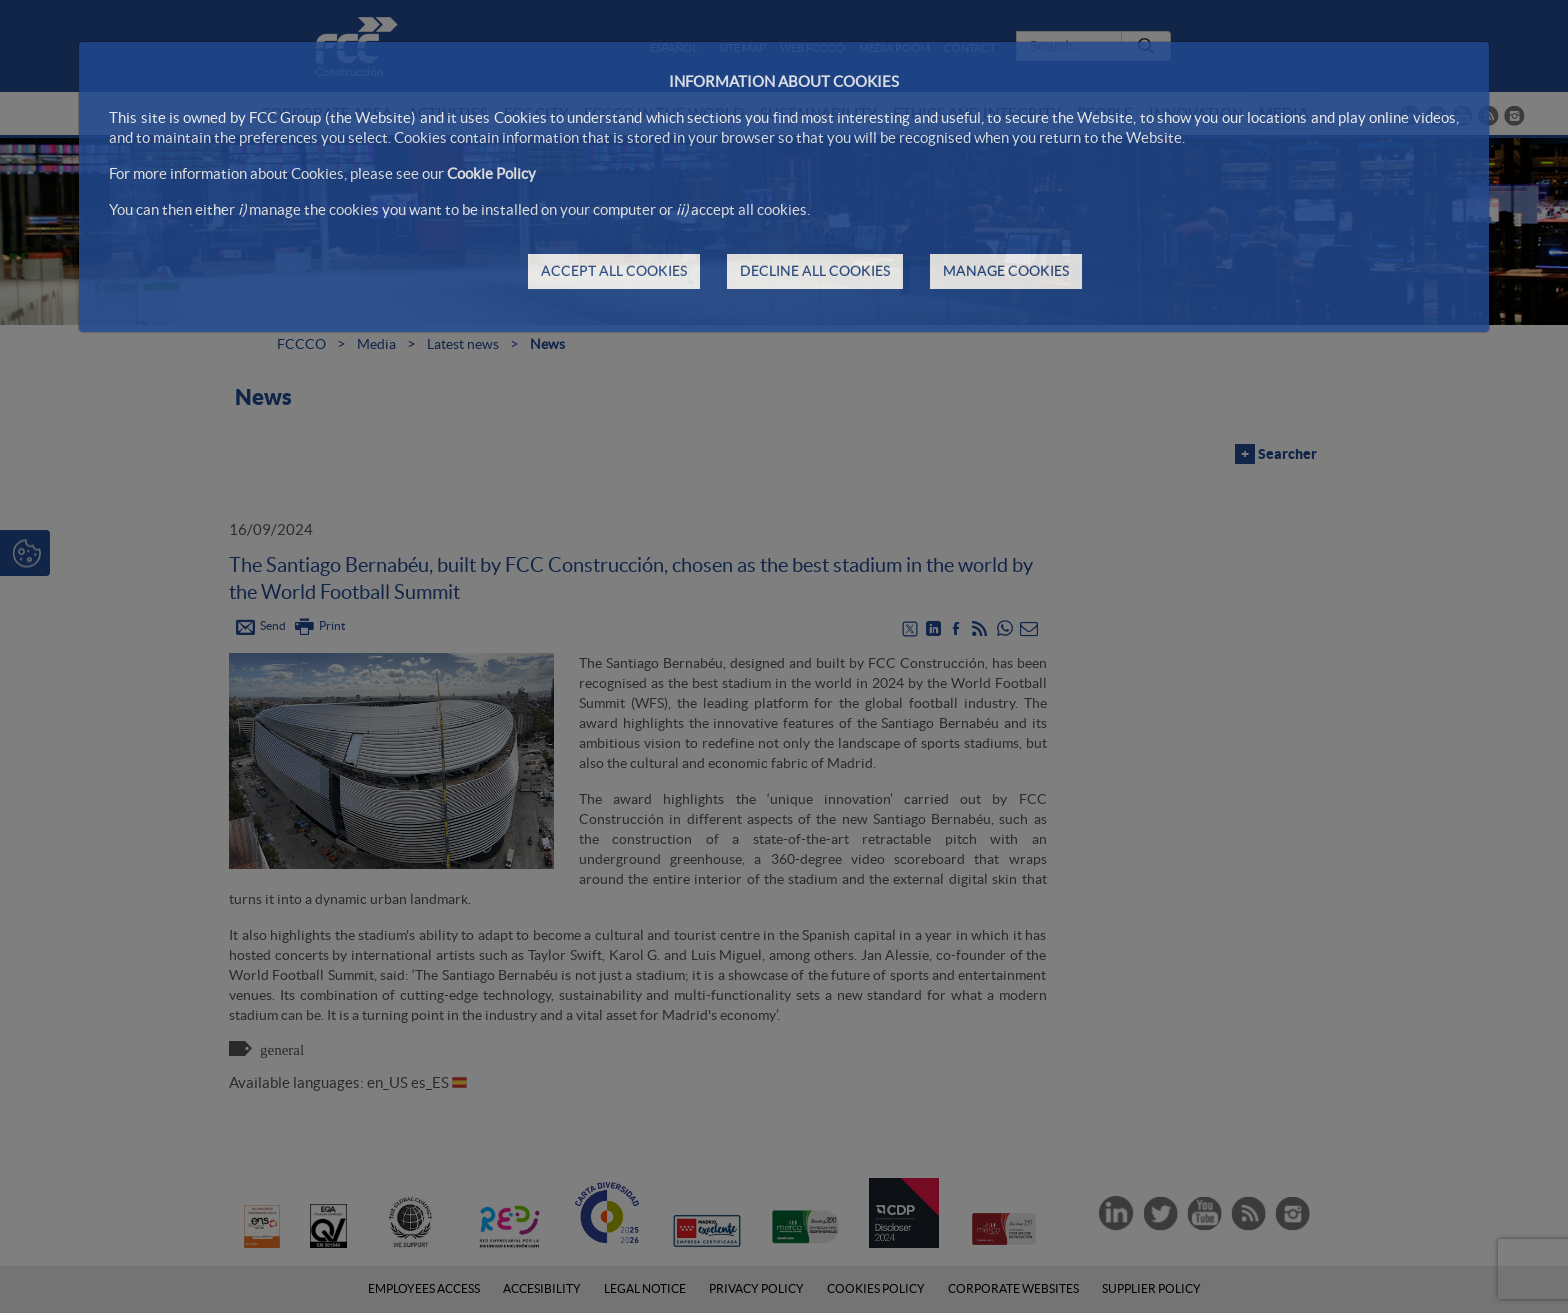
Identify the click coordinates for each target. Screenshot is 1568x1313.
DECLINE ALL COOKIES (815, 271)
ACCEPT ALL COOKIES (614, 271)
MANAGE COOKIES (1006, 271)
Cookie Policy (491, 173)
